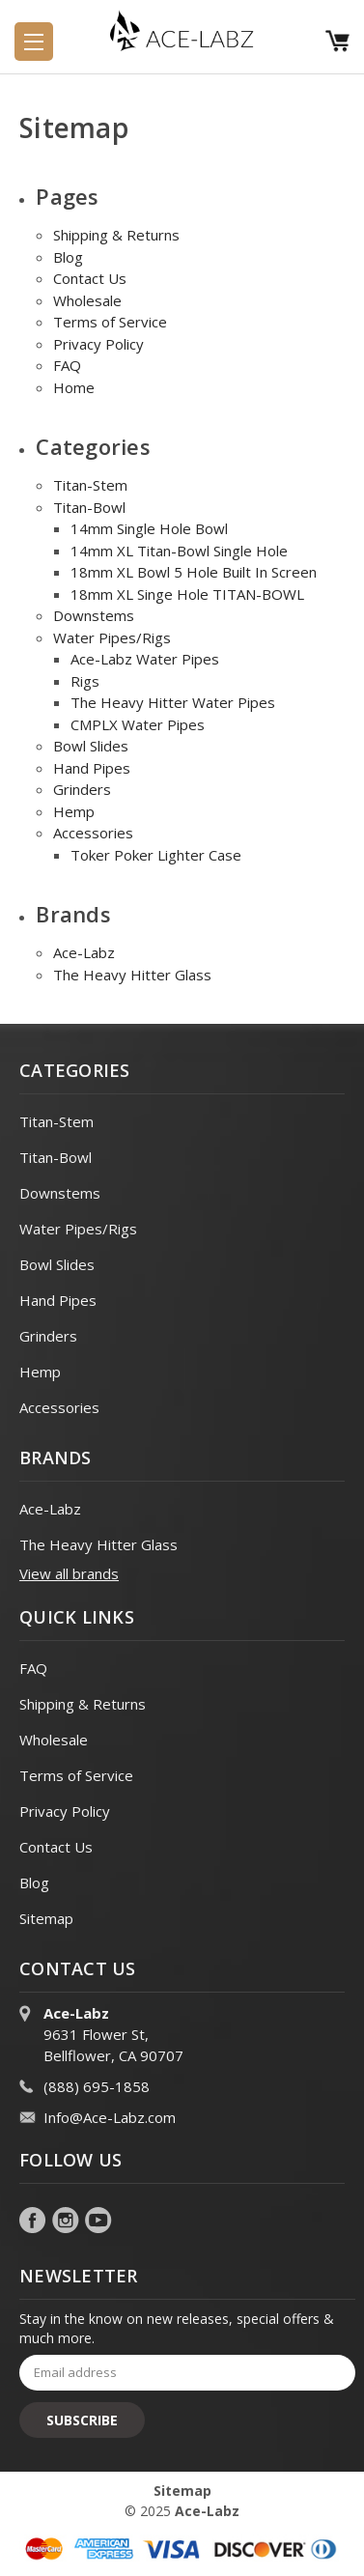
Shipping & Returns (116, 234)
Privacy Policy (98, 344)
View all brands (69, 1573)
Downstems (93, 615)
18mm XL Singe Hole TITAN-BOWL (187, 594)
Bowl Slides (90, 745)
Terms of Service (110, 321)
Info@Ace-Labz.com (109, 2117)
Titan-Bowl (89, 507)
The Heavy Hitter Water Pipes (172, 702)
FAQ (67, 365)
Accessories (93, 832)
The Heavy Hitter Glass (132, 974)
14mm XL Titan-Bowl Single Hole (179, 550)
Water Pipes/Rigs (112, 637)
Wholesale (87, 300)
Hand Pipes (91, 768)
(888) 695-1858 (96, 2086)
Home (74, 387)
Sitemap (46, 1918)
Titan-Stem (90, 485)
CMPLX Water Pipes (137, 724)
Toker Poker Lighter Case (155, 854)
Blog (68, 257)
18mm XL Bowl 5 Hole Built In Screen (193, 571)
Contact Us (89, 278)
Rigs (84, 681)
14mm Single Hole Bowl (149, 528)
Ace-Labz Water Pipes (144, 658)
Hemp (74, 811)
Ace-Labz (84, 952)
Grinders (82, 789)
